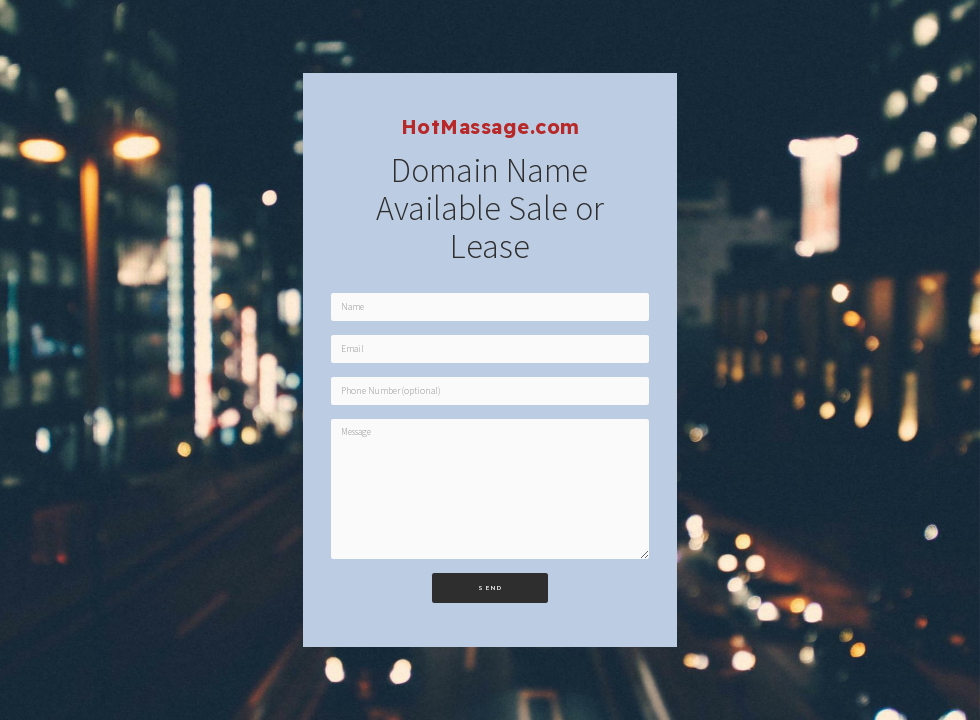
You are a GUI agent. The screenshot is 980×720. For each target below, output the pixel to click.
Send (490, 588)
